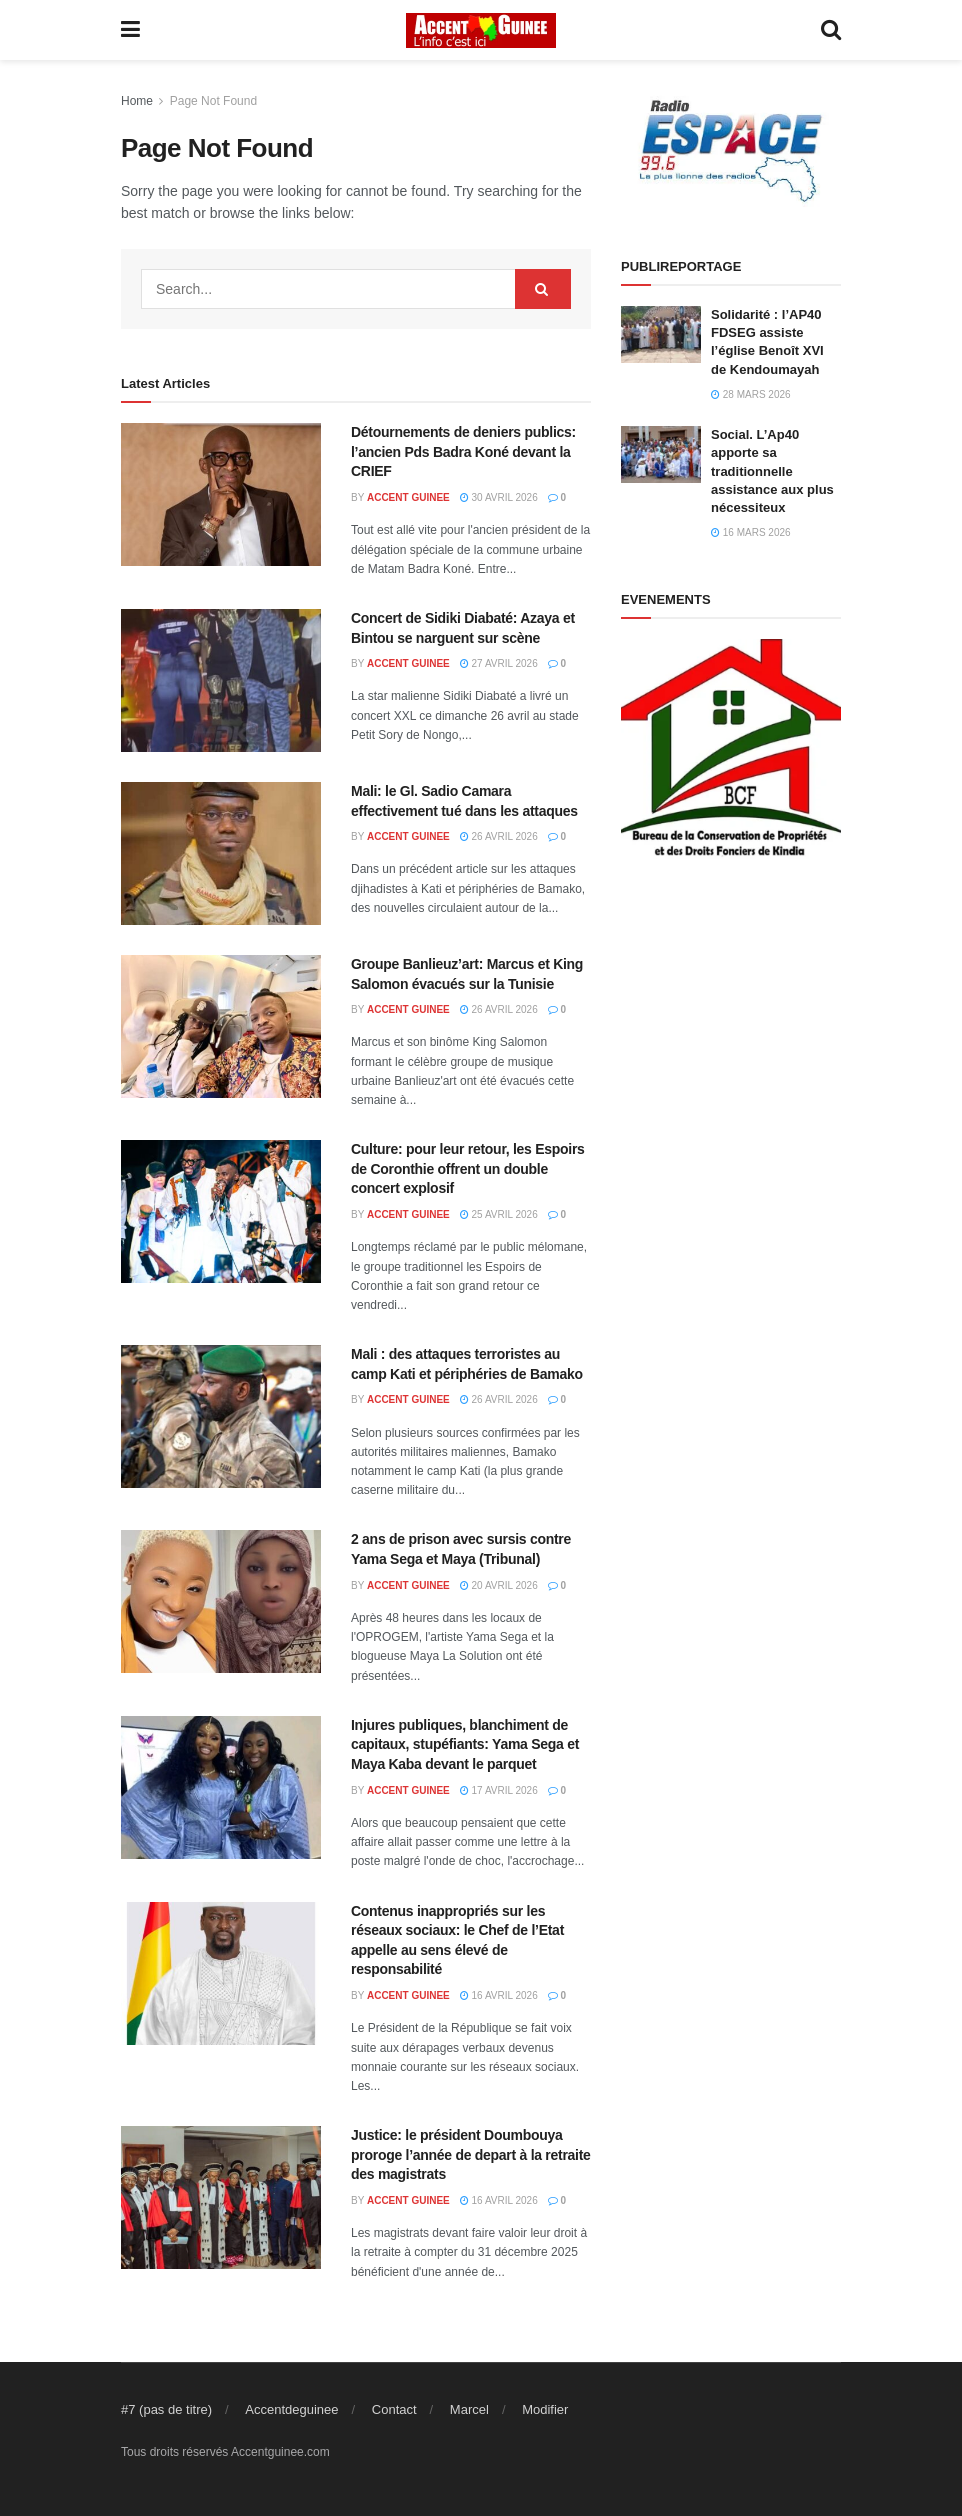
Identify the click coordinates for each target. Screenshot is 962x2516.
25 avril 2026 (499, 1214)
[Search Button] (543, 289)
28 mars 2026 (751, 394)
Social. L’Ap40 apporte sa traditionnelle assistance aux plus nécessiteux (772, 471)
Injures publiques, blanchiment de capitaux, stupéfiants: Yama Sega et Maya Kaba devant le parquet (465, 1744)
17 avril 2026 (499, 1790)
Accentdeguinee (291, 2409)
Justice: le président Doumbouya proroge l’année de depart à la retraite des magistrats (471, 2154)
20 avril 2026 (499, 1585)
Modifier (545, 2409)
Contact (394, 2409)
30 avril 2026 (499, 497)
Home (137, 101)
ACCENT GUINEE (408, 497)
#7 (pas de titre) (166, 2409)
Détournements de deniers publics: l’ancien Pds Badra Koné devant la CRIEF (463, 451)
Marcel (469, 2409)
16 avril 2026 (499, 1995)
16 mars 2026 (751, 532)
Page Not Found (213, 101)
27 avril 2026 (499, 663)
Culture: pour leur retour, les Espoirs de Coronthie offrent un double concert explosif (468, 1168)
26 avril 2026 (499, 836)
